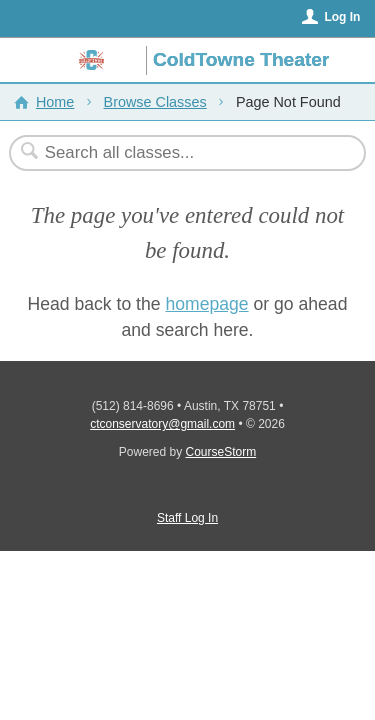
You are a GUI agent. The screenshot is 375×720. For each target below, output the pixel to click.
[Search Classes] (177, 153)
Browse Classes (155, 102)
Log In (342, 17)
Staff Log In (187, 518)
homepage (206, 304)
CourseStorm (221, 452)
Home (55, 102)
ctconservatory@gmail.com (162, 424)
